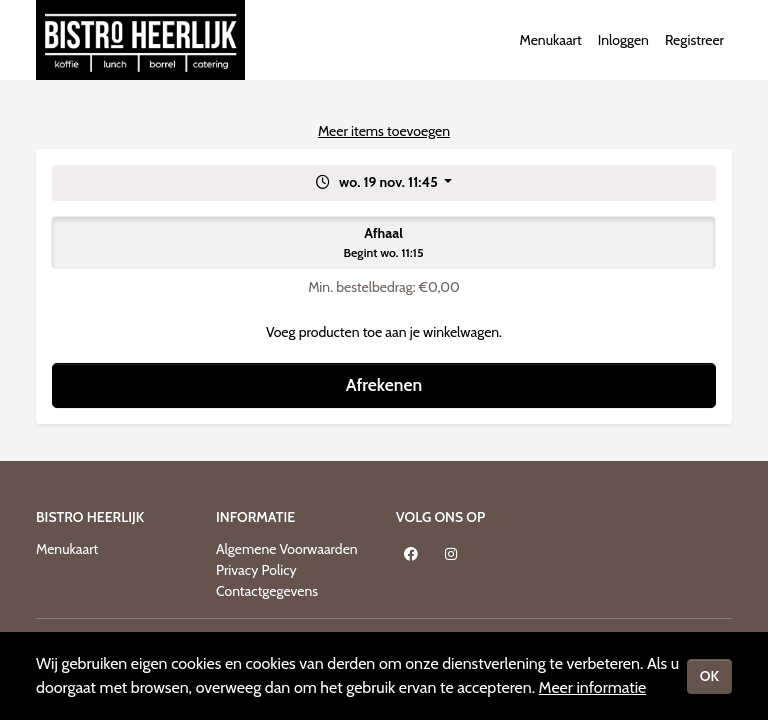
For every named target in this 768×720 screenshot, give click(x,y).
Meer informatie (593, 687)
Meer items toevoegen (384, 131)
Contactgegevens (267, 591)
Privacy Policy (256, 570)
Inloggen (623, 40)
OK (709, 676)
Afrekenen (384, 384)
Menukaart (550, 40)
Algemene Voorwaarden (287, 549)
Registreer (694, 40)
